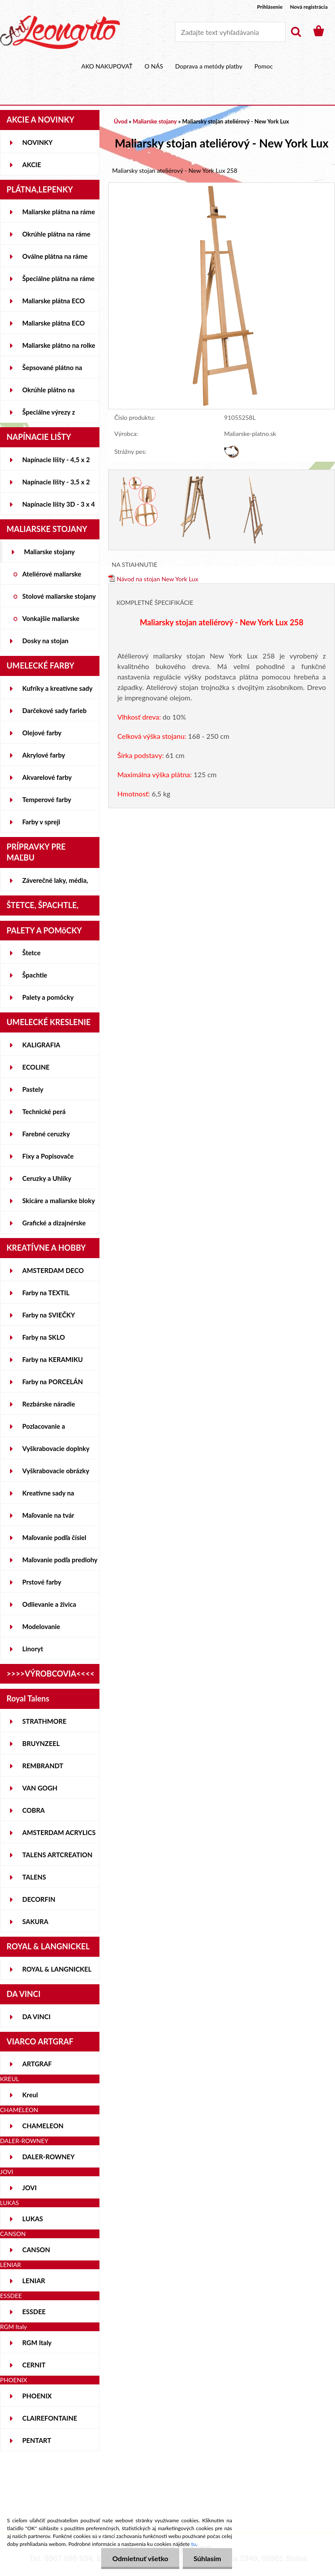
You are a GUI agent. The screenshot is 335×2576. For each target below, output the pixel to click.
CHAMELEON (43, 2126)
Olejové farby (42, 733)
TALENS (34, 1877)
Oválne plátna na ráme (55, 256)
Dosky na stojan (45, 641)
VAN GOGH (40, 1788)
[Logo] (60, 32)
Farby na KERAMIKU (52, 1359)
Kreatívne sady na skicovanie (48, 1496)
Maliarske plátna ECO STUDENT (53, 304)
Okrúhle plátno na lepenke (48, 393)
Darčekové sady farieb (54, 710)
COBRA (33, 1810)
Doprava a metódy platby (208, 66)
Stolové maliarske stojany (59, 596)
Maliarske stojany (49, 552)
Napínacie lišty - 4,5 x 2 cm (56, 463)
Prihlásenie (270, 6)
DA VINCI (36, 2016)
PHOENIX (37, 2396)
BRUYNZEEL (41, 1743)
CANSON (36, 2250)
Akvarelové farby (47, 777)
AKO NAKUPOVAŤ (107, 66)
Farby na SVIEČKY (48, 1315)
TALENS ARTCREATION (57, 1855)
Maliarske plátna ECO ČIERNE (53, 326)
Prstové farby (41, 1582)
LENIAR (33, 2280)
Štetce (31, 953)
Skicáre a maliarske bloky (58, 1200)
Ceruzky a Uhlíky (47, 1178)
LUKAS (32, 2219)
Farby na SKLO (43, 1337)
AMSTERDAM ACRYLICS (59, 1832)
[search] (296, 32)
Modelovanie (41, 1626)
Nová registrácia (309, 6)
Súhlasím (207, 2558)
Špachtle (34, 975)
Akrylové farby (43, 755)
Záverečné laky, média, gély (55, 883)
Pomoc (263, 66)
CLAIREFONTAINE (49, 2418)
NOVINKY (37, 142)
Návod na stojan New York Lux (153, 579)
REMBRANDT (42, 1766)
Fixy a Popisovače (48, 1156)
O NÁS (153, 66)
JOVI (29, 2188)
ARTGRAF (37, 2064)
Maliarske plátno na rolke (58, 345)
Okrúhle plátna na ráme (56, 234)
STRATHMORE (44, 1721)
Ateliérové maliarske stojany (51, 577)
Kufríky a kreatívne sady (57, 688)
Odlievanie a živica (49, 1604)
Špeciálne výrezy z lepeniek (48, 415)
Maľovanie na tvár (48, 1515)
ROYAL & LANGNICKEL (57, 1969)
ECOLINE (36, 1067)
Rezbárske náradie (48, 1404)
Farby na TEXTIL (45, 1293)
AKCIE (31, 164)
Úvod (120, 121)
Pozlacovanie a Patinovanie (43, 1429)
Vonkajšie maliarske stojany (50, 621)
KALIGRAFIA (41, 1045)
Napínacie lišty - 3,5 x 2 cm (56, 485)
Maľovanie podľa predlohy (60, 1560)
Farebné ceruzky (46, 1134)
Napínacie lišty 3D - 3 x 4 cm (58, 507)
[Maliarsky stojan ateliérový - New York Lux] (222, 187)
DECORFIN (38, 1899)
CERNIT (33, 2365)
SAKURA (35, 1921)
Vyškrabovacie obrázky (55, 1471)
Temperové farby (46, 799)
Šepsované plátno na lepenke (52, 371)
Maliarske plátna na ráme (58, 212)
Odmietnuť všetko (140, 2558)
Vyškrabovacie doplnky (55, 1448)
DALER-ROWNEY (48, 2157)
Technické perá (43, 1111)
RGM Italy (36, 2342)
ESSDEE (34, 2311)
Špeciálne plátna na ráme (58, 278)
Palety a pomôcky (48, 997)
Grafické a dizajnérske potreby (53, 1226)
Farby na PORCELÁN (52, 1382)
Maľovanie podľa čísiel (54, 1537)
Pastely (32, 1089)
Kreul (30, 2095)
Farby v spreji (41, 822)
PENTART (36, 2440)
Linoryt (32, 1649)
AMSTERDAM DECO (53, 1270)
